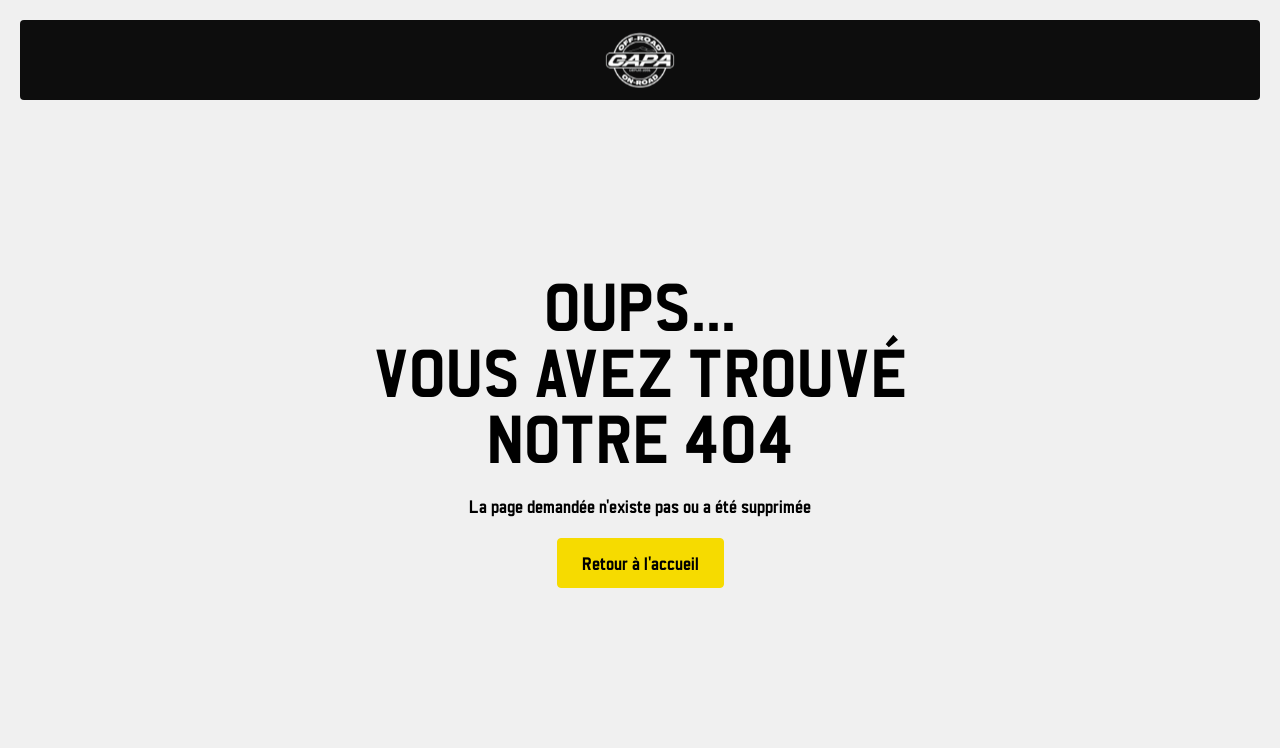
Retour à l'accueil (640, 565)
